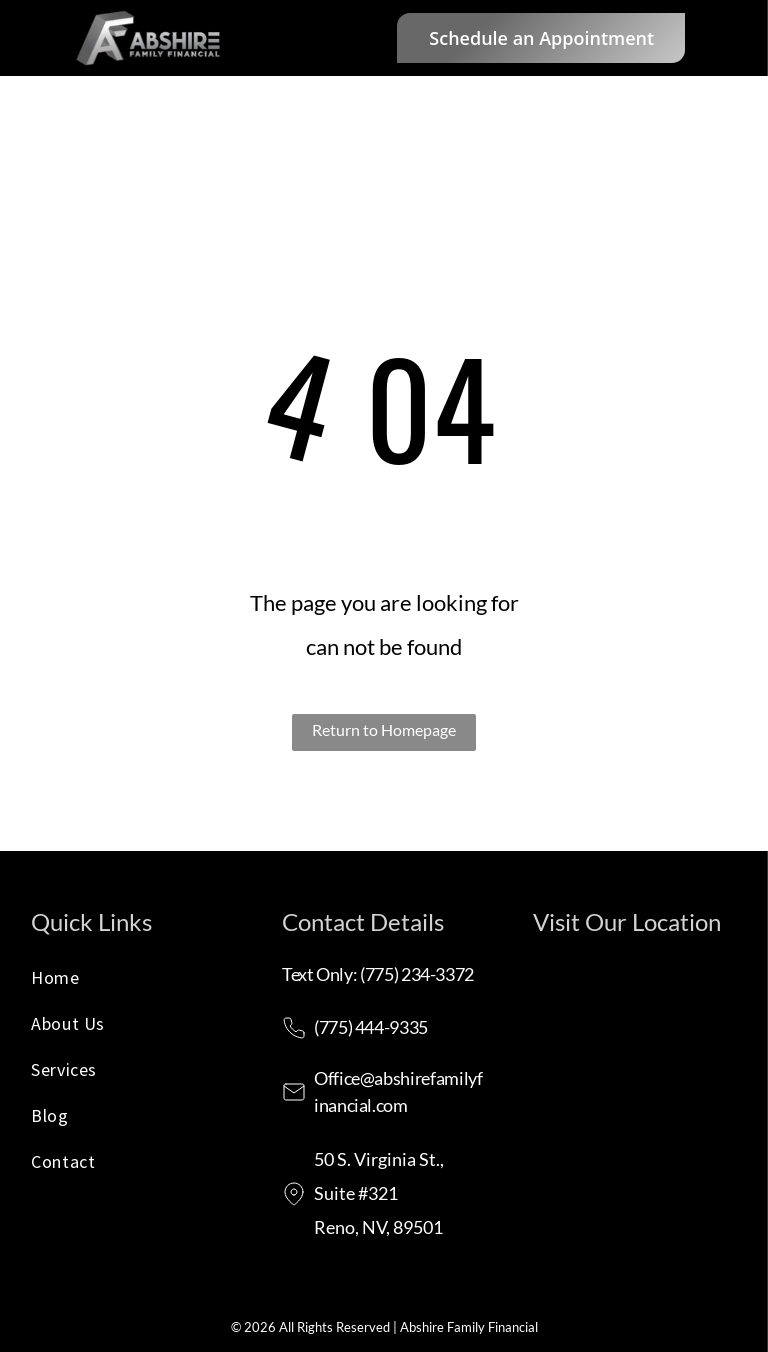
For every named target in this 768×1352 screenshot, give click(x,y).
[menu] (724, 38)
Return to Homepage (384, 729)
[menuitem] (133, 983)
